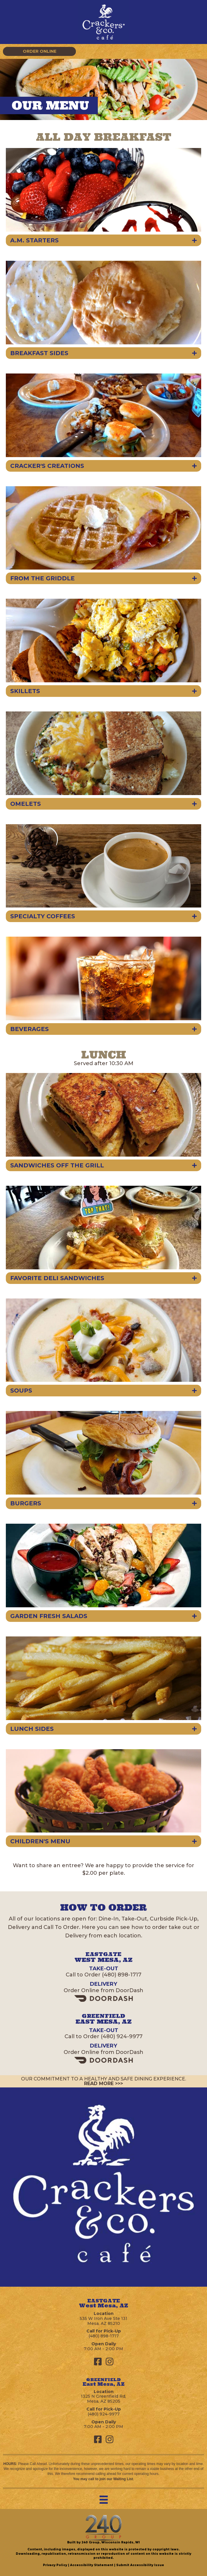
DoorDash (129, 1990)
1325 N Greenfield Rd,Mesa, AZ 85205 (103, 2399)
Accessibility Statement (91, 2565)
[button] (39, 51)
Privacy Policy (55, 2565)
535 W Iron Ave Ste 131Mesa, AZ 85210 (103, 2321)
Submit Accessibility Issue (140, 2565)
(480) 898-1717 (121, 1974)
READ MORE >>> (103, 2083)
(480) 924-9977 (121, 2036)
